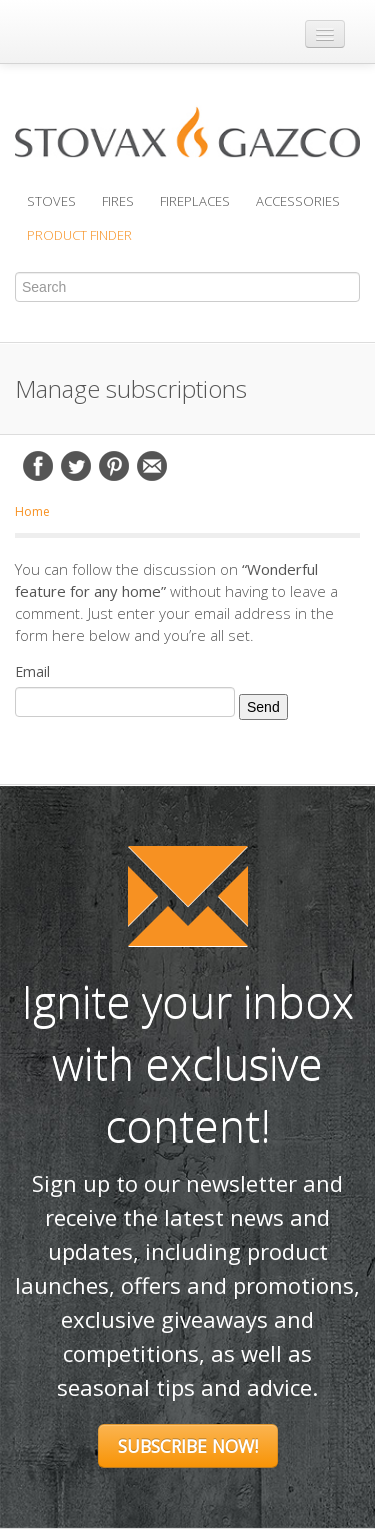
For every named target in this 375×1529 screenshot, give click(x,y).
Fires (118, 201)
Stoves (51, 201)
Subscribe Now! (188, 1446)
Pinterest (114, 466)
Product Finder (79, 235)
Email (152, 466)
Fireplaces (195, 201)
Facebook (38, 466)
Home (32, 511)
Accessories (298, 201)
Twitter (76, 466)
